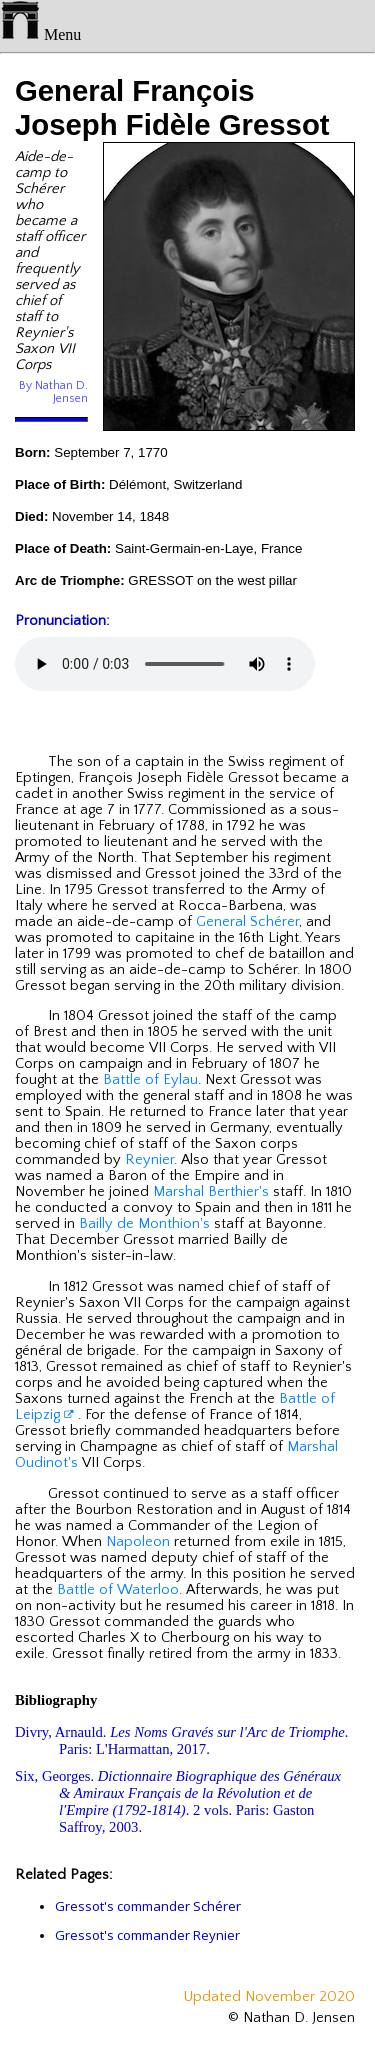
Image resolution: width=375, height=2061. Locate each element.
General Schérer (247, 922)
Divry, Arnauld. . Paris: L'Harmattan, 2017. (181, 1740)
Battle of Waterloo (118, 1590)
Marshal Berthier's (211, 1192)
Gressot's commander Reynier (147, 1935)
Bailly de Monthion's (144, 1224)
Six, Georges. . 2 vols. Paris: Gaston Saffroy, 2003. (178, 1801)
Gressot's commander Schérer (148, 1906)
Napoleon (138, 1542)
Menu (40, 34)
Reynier (149, 1160)
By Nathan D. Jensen (53, 392)
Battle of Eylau (150, 1080)
